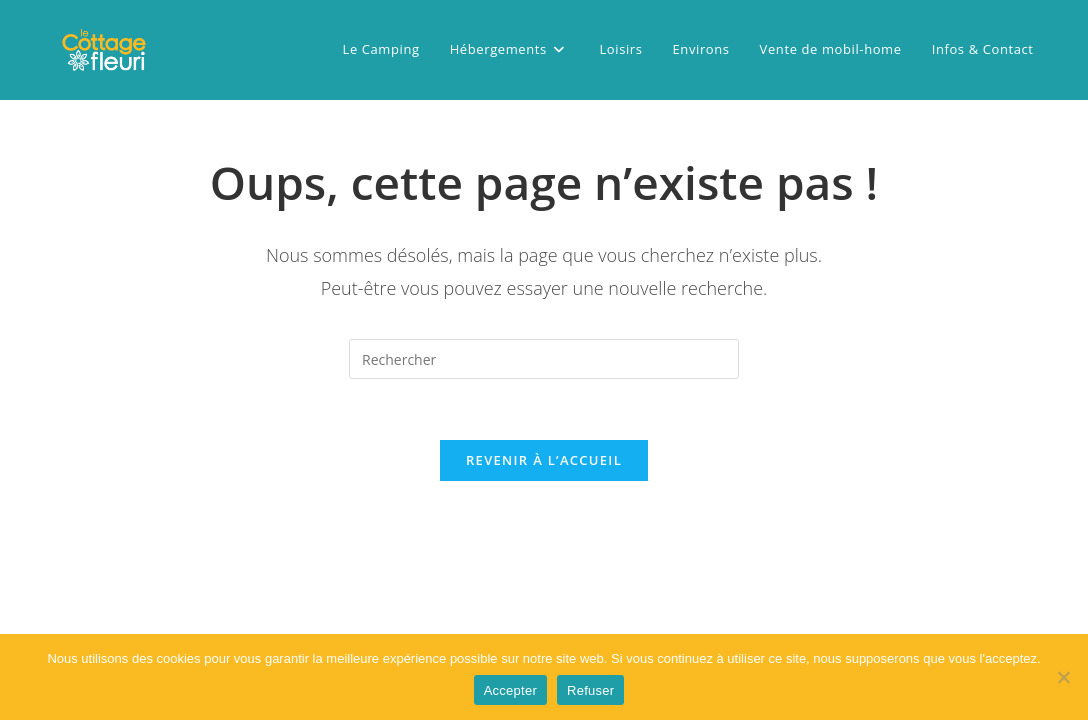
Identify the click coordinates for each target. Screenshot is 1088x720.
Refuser (590, 690)
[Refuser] (1063, 677)
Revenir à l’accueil (544, 460)
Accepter (510, 690)
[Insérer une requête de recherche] (544, 359)
